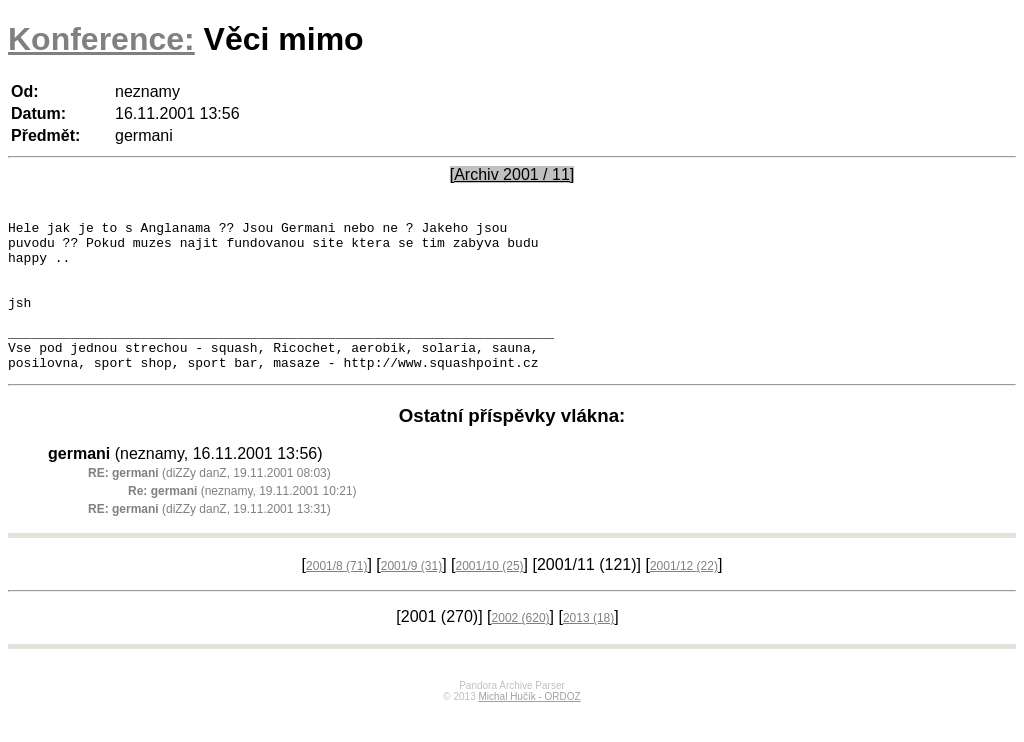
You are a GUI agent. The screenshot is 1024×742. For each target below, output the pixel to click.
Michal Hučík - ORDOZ (529, 726)
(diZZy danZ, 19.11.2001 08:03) (209, 503)
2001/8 (336, 596)
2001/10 (490, 596)
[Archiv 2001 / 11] (512, 174)
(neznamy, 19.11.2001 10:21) (242, 521)
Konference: (101, 39)
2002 (521, 648)
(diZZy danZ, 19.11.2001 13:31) (209, 539)
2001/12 (684, 596)
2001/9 (411, 596)
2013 (588, 648)
